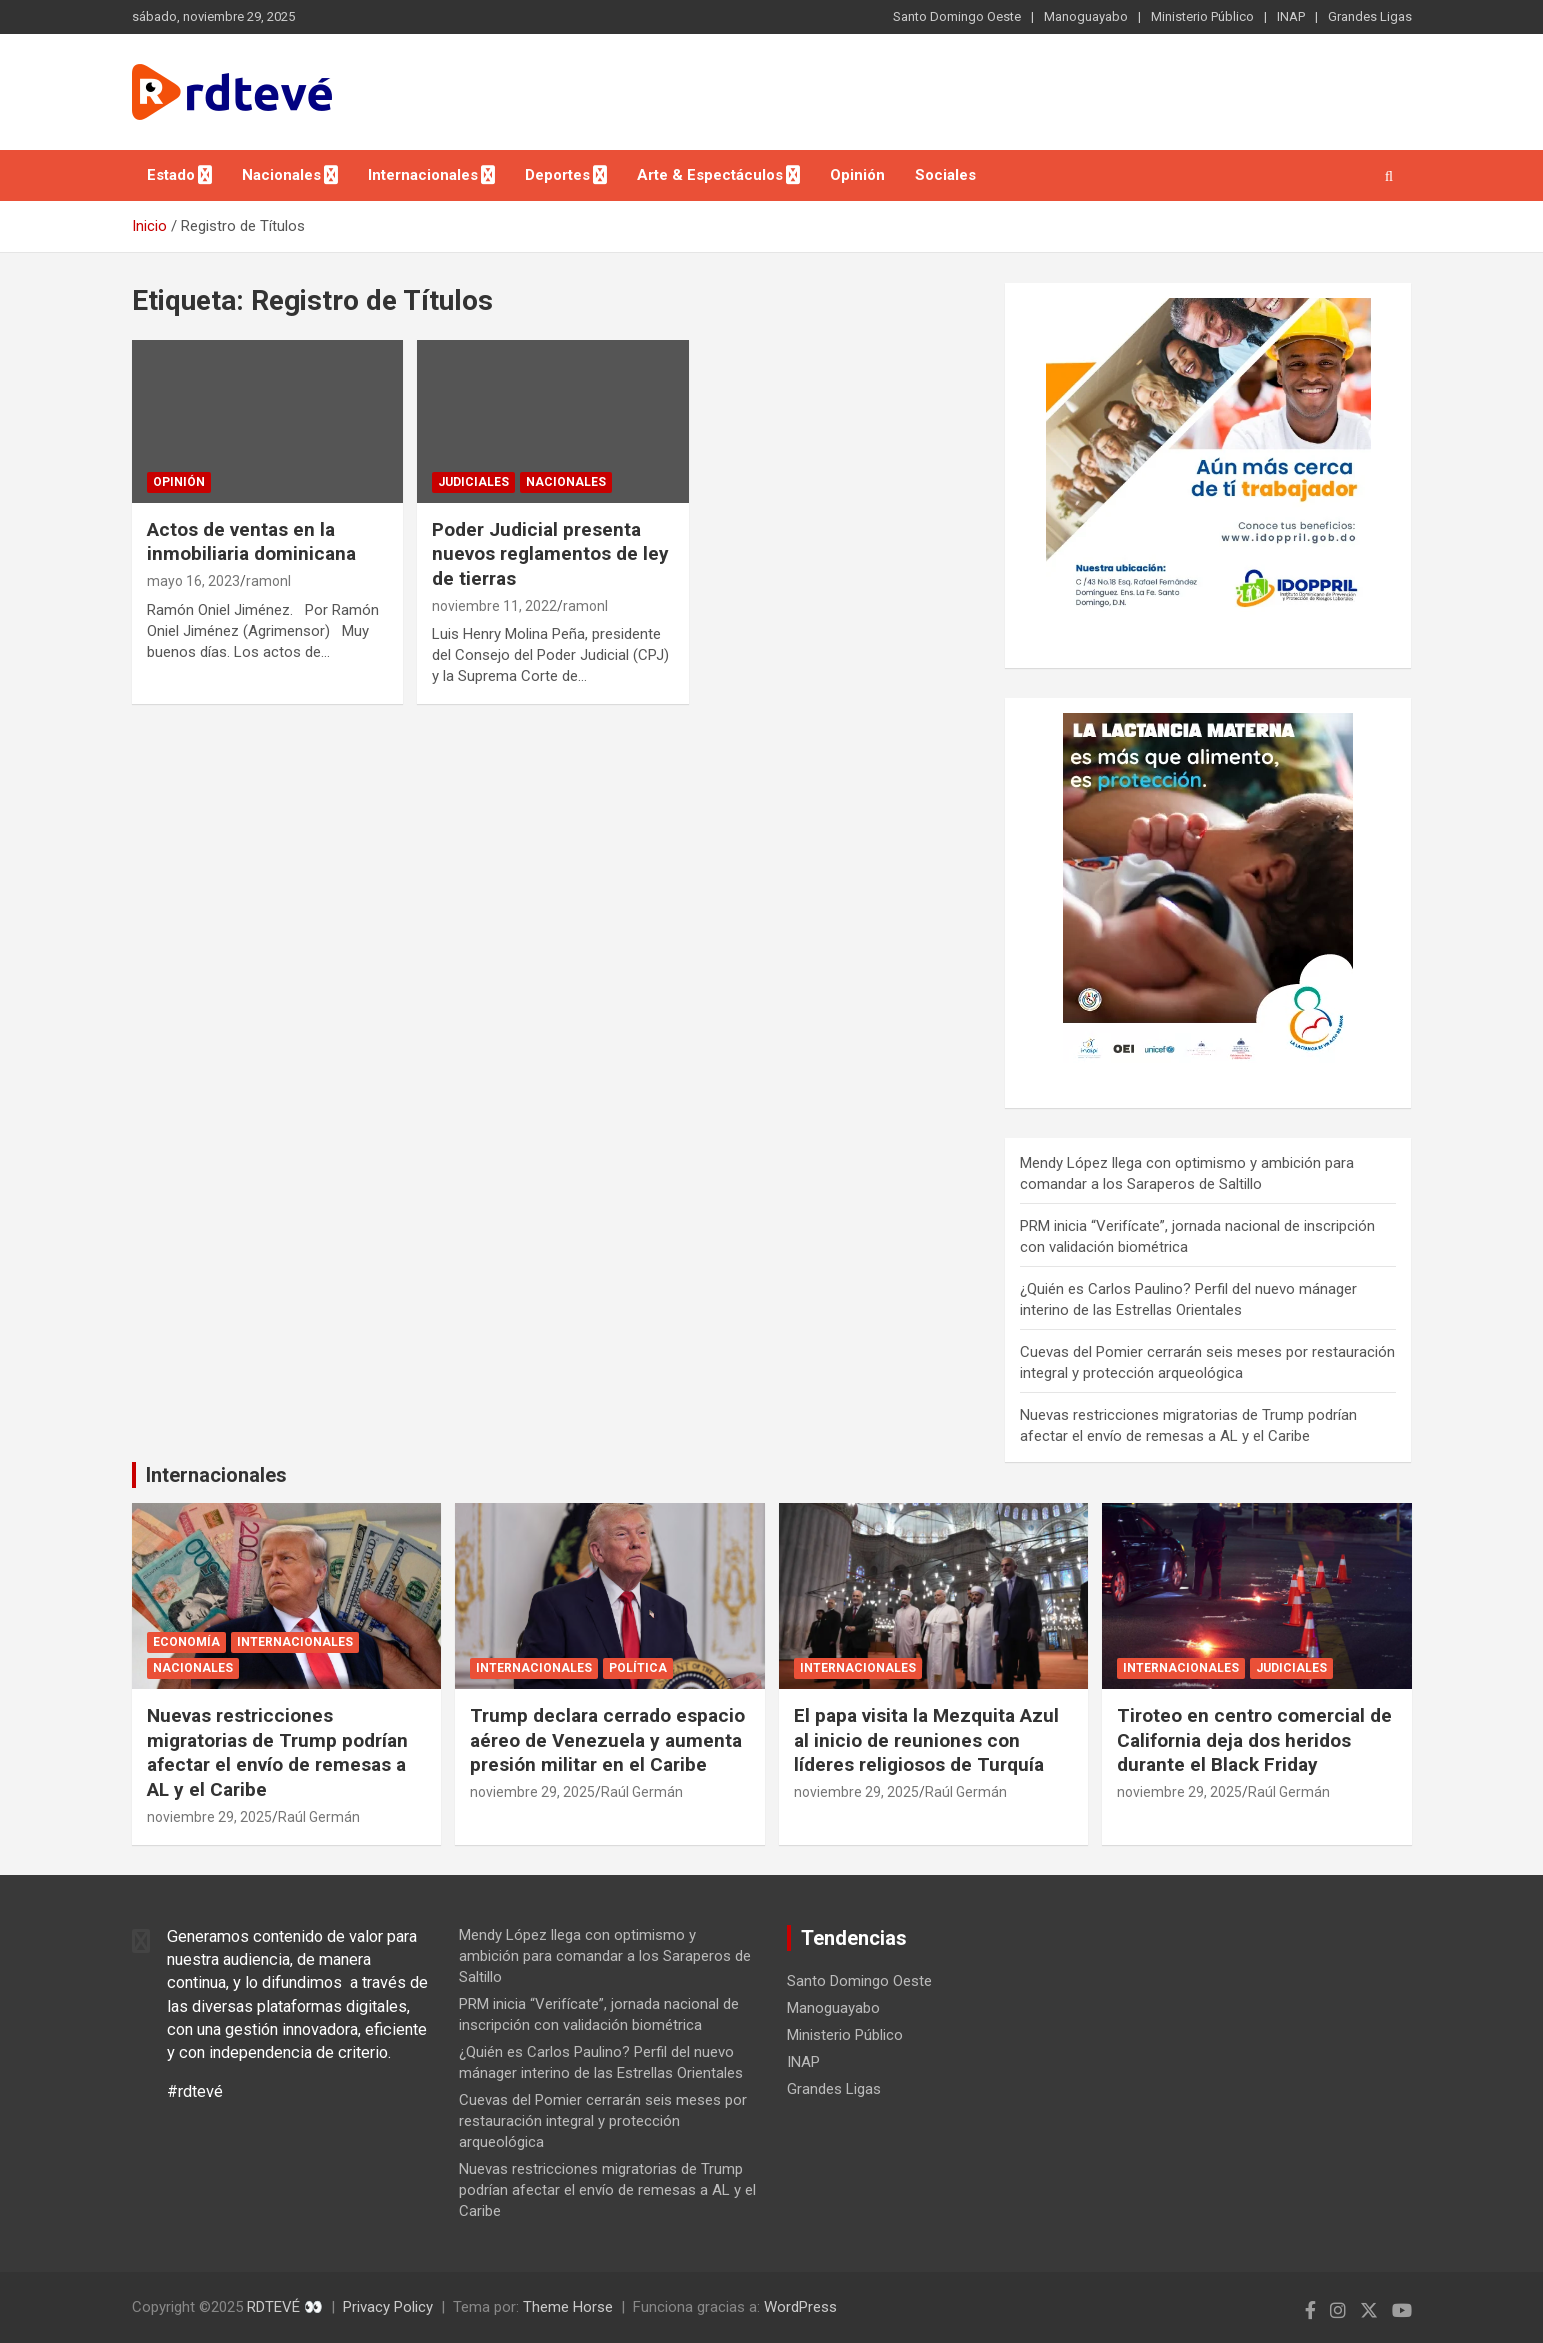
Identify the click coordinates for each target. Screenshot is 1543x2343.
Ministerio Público (1202, 16)
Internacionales (423, 175)
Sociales (945, 175)
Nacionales (281, 175)
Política (638, 1668)
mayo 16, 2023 (193, 581)
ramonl (268, 581)
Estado (171, 175)
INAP (1291, 16)
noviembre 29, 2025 (209, 1817)
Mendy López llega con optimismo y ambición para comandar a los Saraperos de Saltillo (605, 1956)
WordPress (800, 2307)
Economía (186, 1642)
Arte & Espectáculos (710, 175)
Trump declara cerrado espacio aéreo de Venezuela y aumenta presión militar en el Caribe (607, 1740)
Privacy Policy (388, 2307)
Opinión (857, 175)
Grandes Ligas (1370, 16)
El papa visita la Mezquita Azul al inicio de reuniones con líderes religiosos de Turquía (926, 1740)
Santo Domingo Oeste (957, 16)
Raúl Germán (319, 1817)
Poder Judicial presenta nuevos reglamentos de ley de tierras (550, 554)
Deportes (557, 175)
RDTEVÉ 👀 (285, 2307)
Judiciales (473, 482)
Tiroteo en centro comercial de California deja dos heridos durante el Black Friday (1254, 1740)
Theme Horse (568, 2307)
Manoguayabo (1086, 16)
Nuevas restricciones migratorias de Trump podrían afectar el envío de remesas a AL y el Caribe (277, 1752)
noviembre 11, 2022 (494, 606)
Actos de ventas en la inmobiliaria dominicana (251, 542)
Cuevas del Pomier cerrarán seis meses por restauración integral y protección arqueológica (603, 2121)
